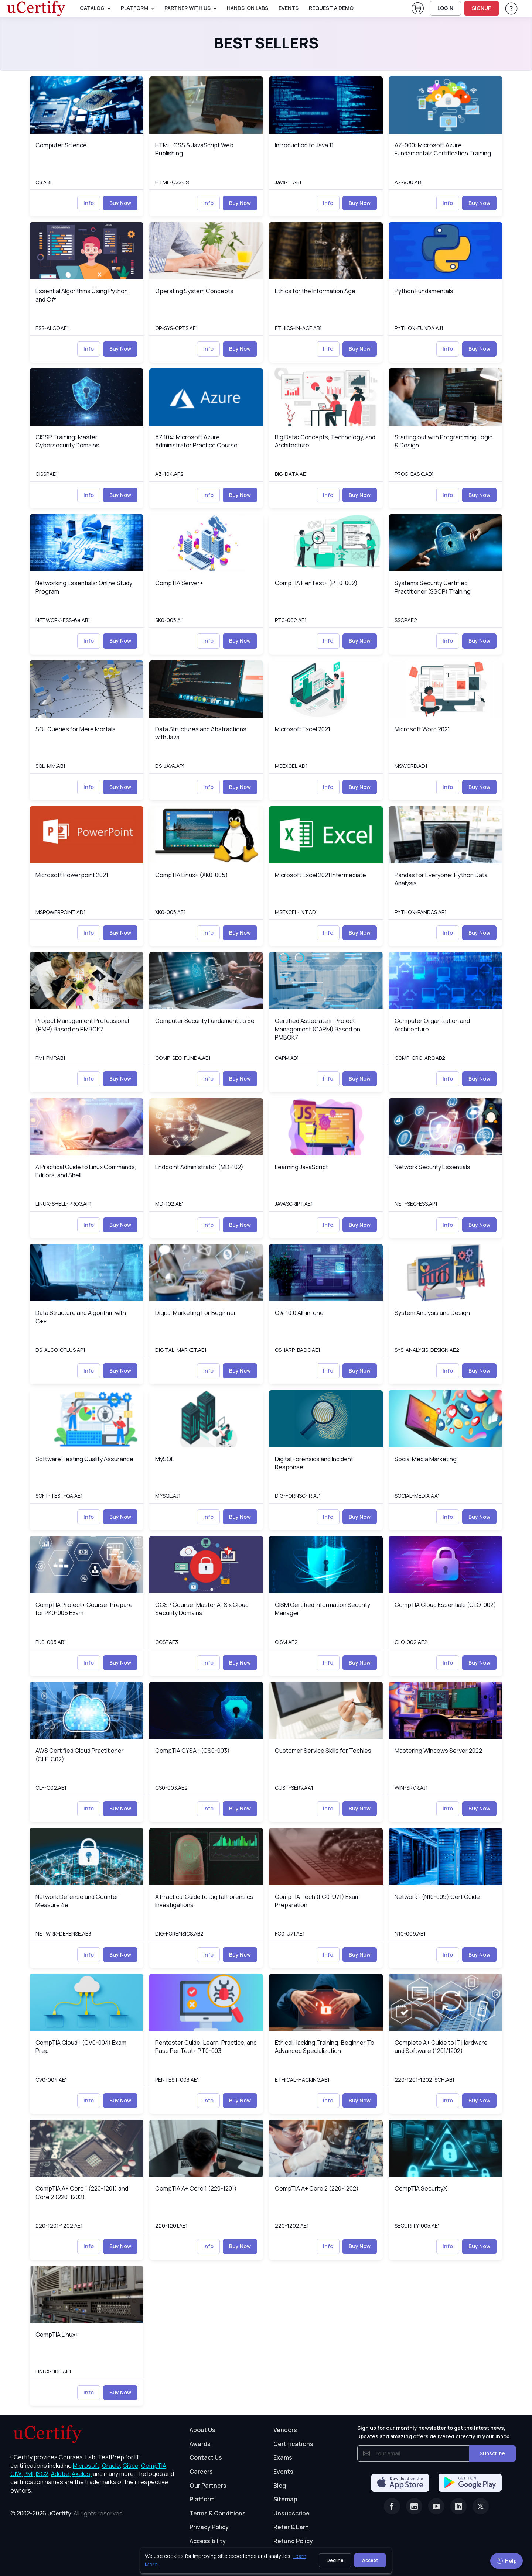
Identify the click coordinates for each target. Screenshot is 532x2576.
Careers (201, 2471)
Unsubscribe (291, 2513)
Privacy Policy (209, 2527)
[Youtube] (436, 2506)
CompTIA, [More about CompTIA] (154, 2466)
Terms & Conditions (218, 2513)
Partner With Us (187, 7)
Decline (335, 2560)
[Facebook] (392, 2506)
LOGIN (445, 7)
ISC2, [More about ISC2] (43, 2474)
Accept (370, 2560)
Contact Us (206, 2457)
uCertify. (59, 2513)
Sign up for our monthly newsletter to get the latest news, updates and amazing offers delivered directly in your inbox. (434, 2431)
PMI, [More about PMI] (29, 2474)
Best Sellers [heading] (266, 42)
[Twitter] (481, 2506)
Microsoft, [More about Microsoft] (87, 2466)
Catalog (92, 7)
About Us (202, 2430)
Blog (279, 2485)
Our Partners (208, 2485)
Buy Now (120, 202)
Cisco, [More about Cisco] (131, 2466)
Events (289, 7)
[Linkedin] (458, 2506)
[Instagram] (414, 2506)
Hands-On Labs (247, 7)
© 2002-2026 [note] (67, 2513)
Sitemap (285, 2499)
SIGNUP (481, 7)
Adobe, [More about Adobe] (61, 2474)
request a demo (331, 7)
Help (506, 2560)
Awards (200, 2444)
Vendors (285, 2430)
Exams (282, 2457)
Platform (202, 2499)
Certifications (293, 2444)
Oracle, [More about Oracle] (112, 2466)
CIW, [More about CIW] (16, 2474)
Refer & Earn (291, 2527)
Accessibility (208, 2541)
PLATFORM (134, 7)
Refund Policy (293, 2541)
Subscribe (492, 2453)
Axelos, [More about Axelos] (82, 2474)
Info (88, 202)
